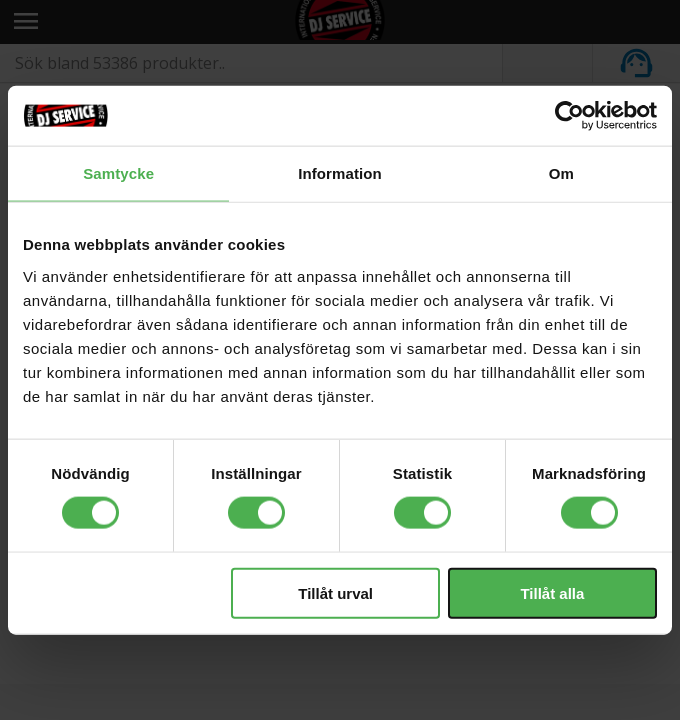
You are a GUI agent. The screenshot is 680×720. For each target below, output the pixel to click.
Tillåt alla (552, 592)
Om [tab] (561, 173)
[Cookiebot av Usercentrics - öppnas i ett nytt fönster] (569, 116)
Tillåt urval (335, 592)
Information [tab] (340, 173)
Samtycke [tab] (118, 173)
